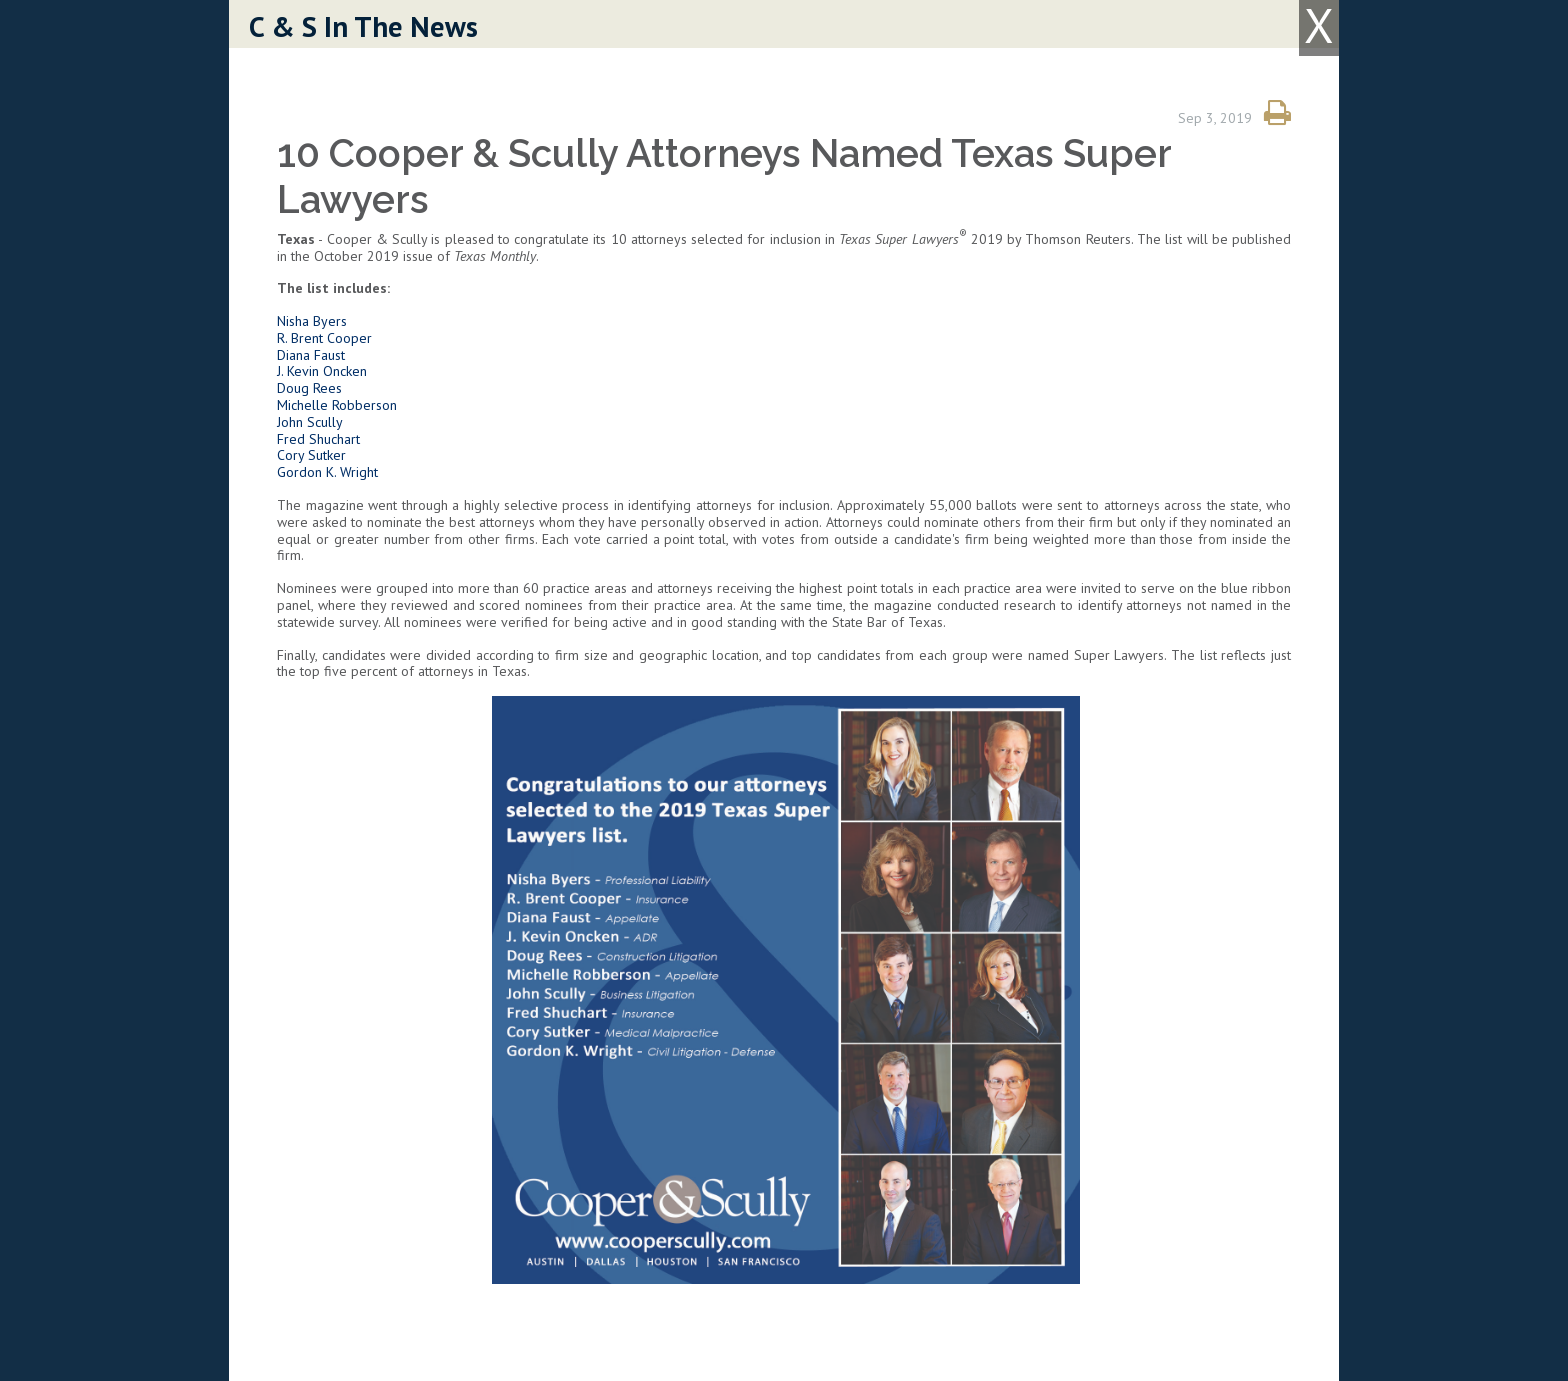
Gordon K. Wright (329, 472)
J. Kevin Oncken (322, 371)
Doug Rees (309, 388)
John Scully (310, 422)
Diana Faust (311, 355)
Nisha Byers (312, 321)
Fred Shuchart (318, 439)
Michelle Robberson (337, 405)
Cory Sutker (311, 455)
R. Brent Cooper (324, 338)
